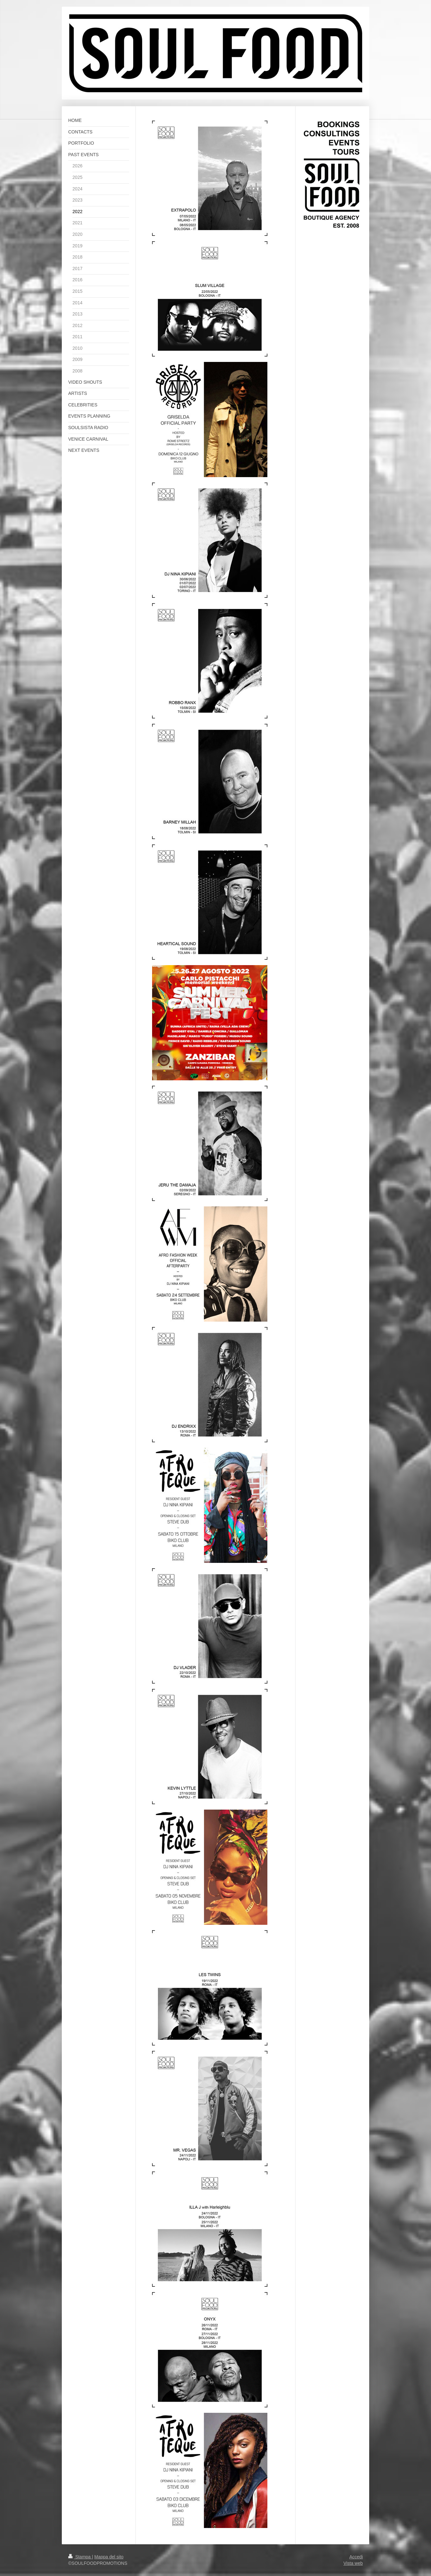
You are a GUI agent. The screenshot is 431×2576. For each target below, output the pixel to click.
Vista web (353, 2563)
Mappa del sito (109, 2556)
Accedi (356, 2556)
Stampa (80, 2556)
